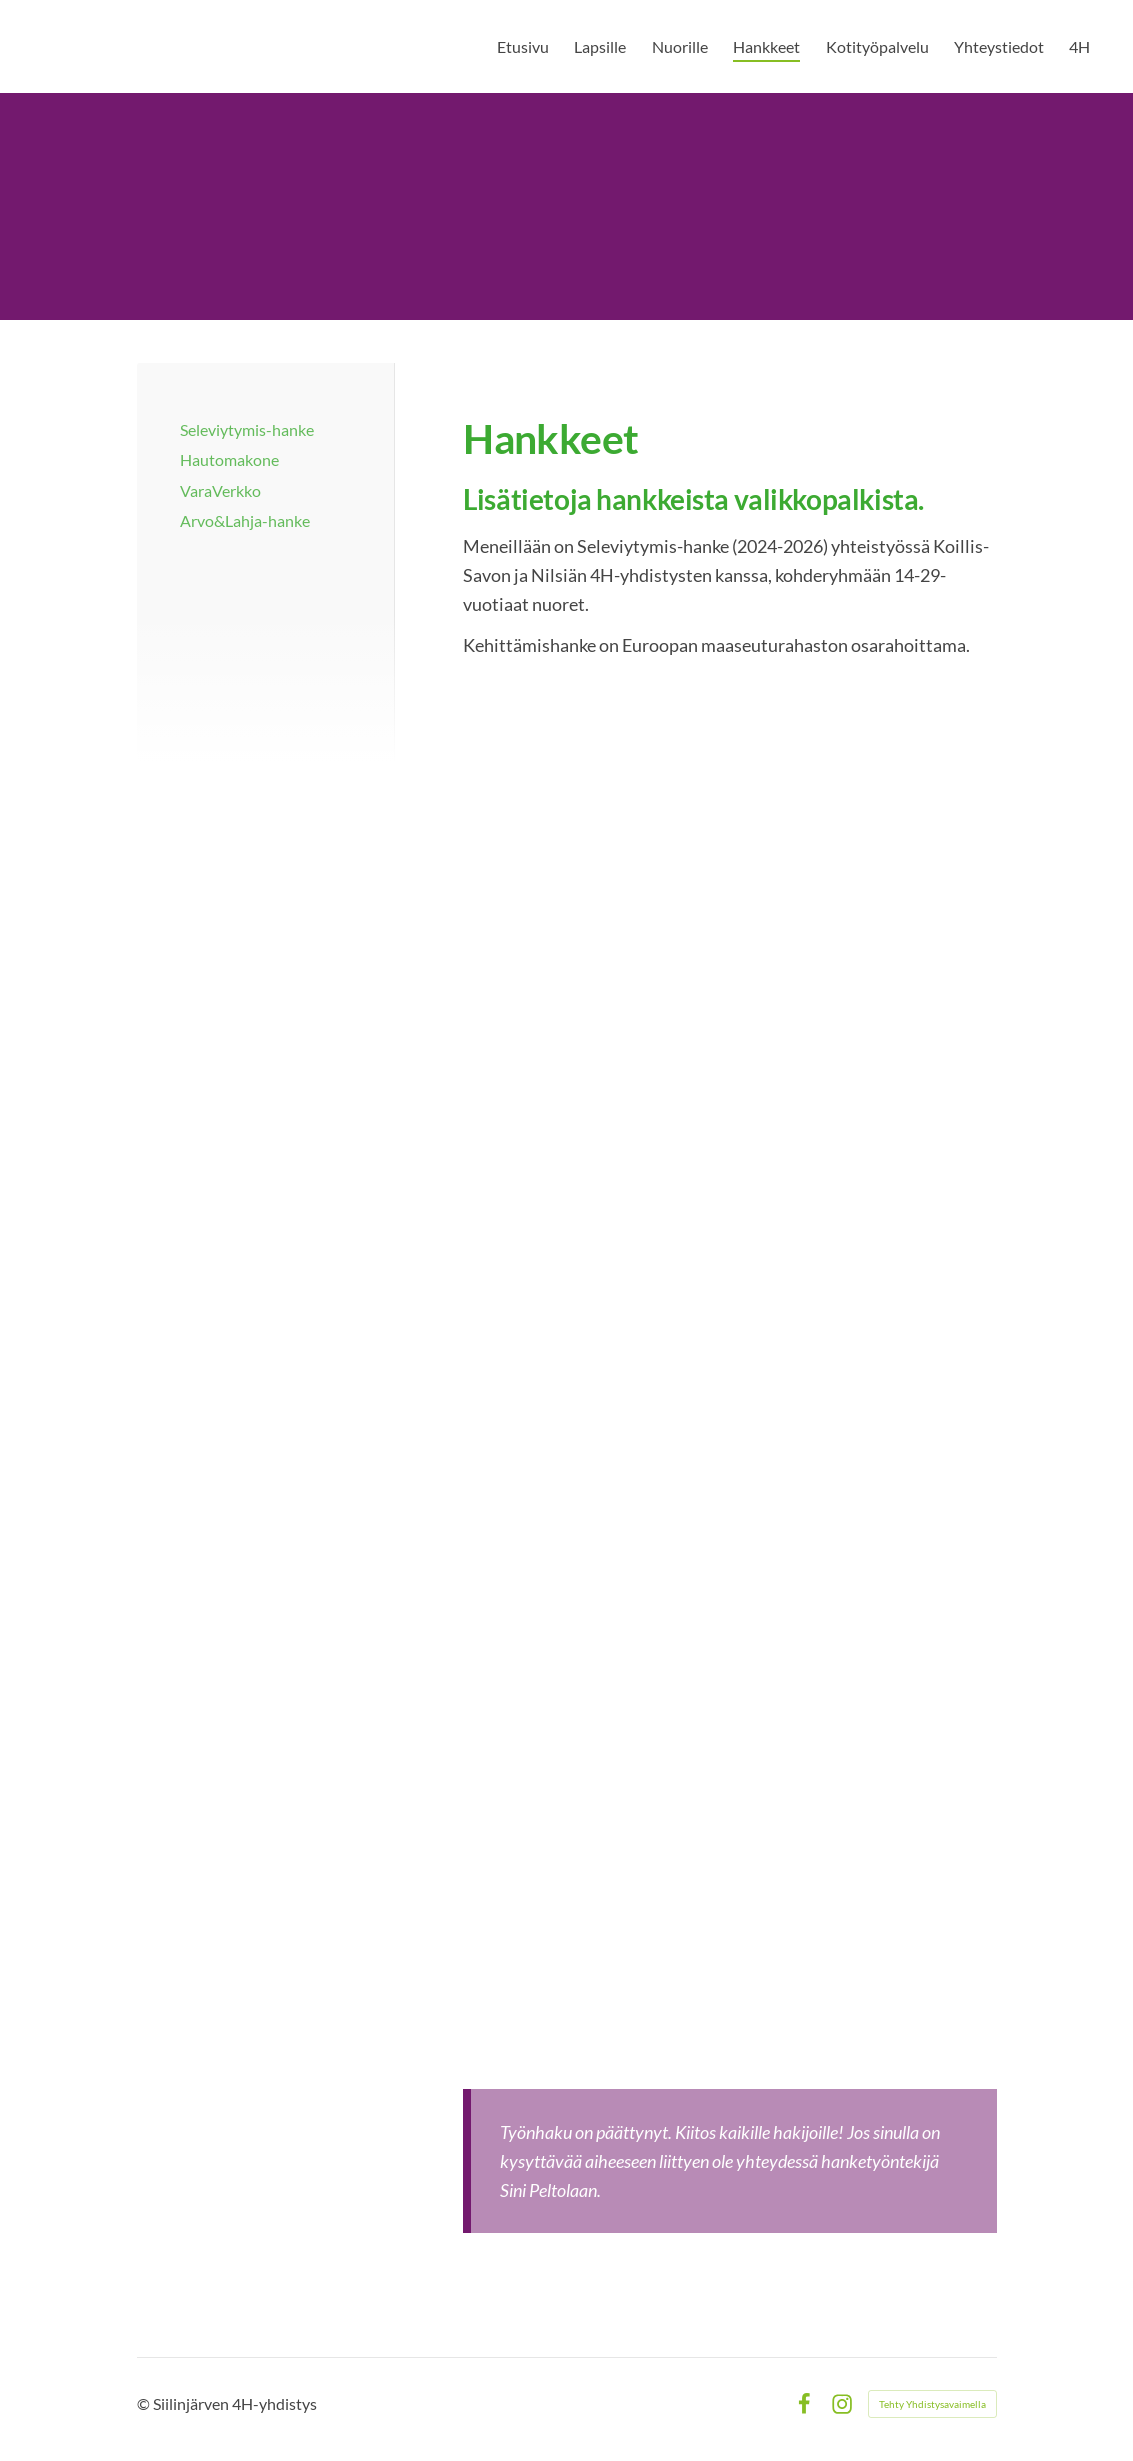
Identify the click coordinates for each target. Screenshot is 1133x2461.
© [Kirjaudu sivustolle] (145, 2403)
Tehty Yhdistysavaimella (932, 2404)
